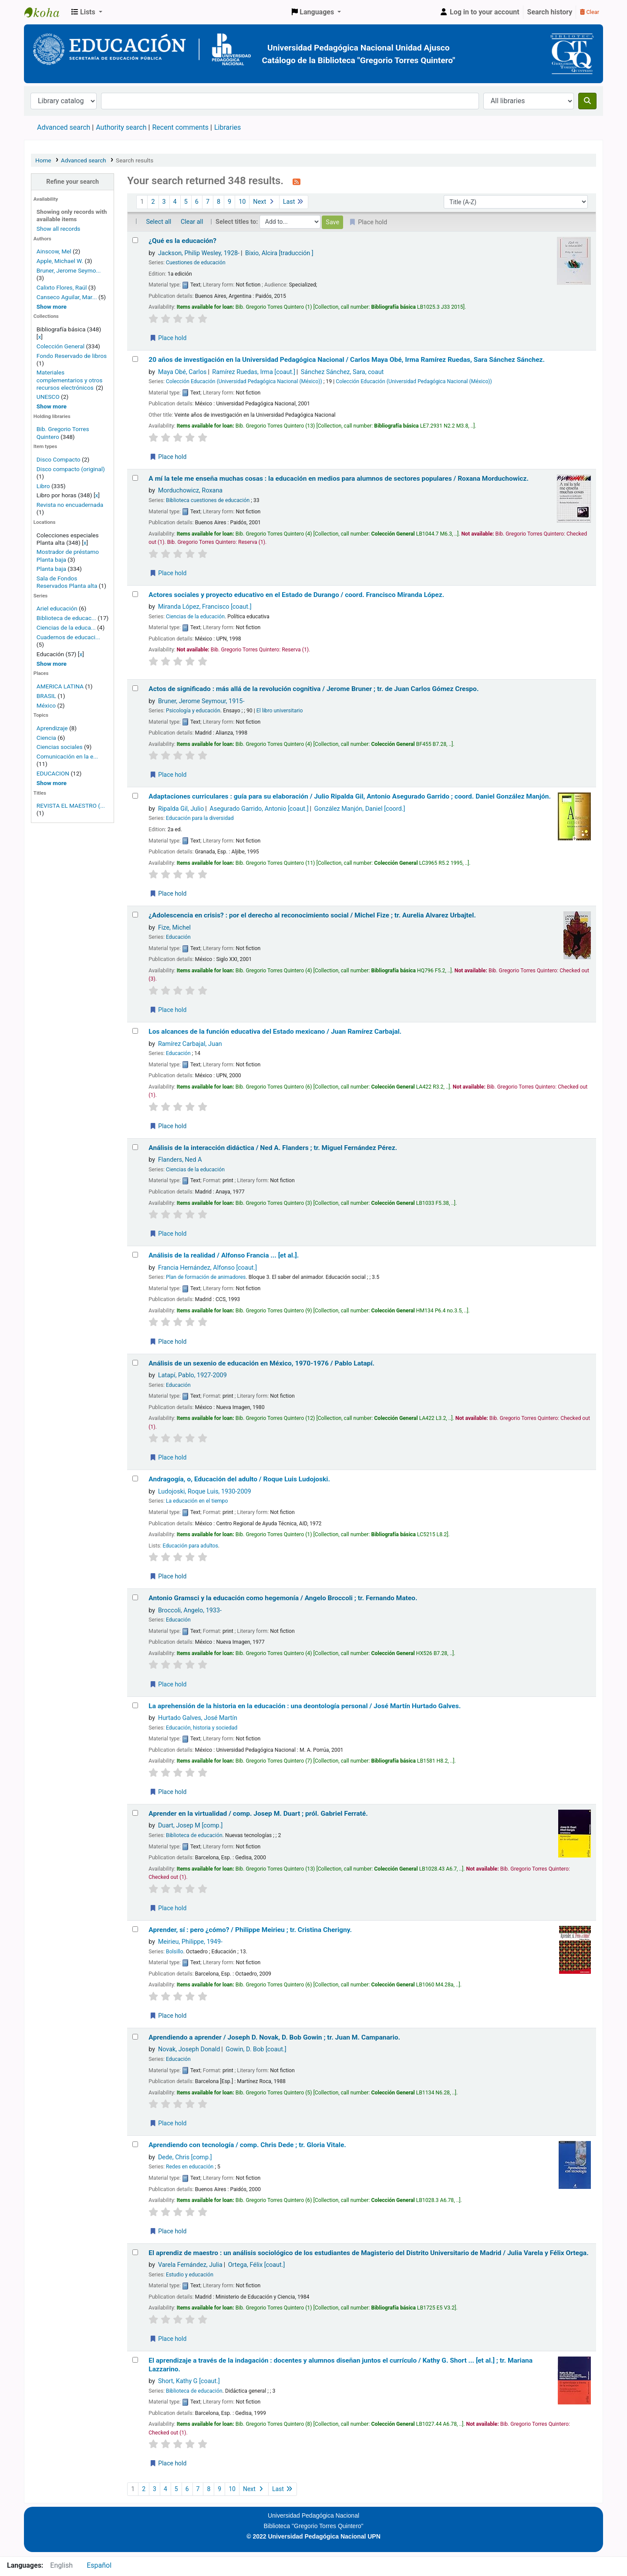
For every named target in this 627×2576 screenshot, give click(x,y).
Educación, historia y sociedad (201, 1728)
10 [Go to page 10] (242, 202)
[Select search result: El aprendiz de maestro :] (135, 2252)
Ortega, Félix (256, 2265)
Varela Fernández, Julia (190, 2265)
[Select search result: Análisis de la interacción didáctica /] (135, 1147)
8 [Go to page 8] (218, 202)
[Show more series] (52, 663)
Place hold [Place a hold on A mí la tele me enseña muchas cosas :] (167, 573)
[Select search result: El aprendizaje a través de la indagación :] (135, 2360)
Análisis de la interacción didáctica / (272, 1148)
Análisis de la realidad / (223, 1255)
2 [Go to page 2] (153, 202)
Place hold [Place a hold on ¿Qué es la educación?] (167, 337)
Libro (43, 485)
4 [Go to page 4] (175, 202)
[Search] (587, 101)
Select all (158, 222)
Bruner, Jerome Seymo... (69, 270)
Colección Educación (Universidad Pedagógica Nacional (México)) (244, 381)
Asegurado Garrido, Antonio (258, 809)
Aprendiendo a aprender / (274, 2037)
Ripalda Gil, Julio (181, 809)
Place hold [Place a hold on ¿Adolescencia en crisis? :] (167, 1009)
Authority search (121, 127)
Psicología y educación (193, 711)
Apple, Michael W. (60, 260)
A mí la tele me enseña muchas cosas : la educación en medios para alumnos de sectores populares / (338, 478)
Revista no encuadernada (70, 504)
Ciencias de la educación (195, 617)
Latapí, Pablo (192, 1375)
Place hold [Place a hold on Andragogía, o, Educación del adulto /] (167, 1576)
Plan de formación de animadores (206, 1277)
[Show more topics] (52, 782)
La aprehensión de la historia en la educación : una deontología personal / (304, 1706)
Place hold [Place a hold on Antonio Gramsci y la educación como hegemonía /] (167, 1684)
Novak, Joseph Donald (189, 2049)
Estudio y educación (189, 2275)
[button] (87, 12)
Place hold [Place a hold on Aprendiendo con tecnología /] (167, 2231)
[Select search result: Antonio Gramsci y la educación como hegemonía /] (135, 1597)
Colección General (61, 346)
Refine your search (72, 181)
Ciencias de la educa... (66, 627)
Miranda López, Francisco (205, 606)
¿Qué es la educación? (182, 241)
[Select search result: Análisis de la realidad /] (135, 1255)
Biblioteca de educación (194, 1835)
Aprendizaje (52, 728)
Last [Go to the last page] (293, 202)
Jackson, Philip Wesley (198, 253)
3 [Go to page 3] (164, 202)
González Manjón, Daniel (359, 809)
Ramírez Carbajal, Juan (190, 1044)
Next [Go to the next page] (264, 202)
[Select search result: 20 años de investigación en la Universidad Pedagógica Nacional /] (135, 359)
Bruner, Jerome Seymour (201, 701)
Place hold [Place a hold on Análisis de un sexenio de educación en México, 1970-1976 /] (167, 1457)
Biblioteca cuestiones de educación (207, 500)
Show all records (59, 228)
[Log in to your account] (479, 12)
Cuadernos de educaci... (68, 637)
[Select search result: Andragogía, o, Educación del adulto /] (135, 1478)
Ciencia (46, 737)
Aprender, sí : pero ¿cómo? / (250, 1930)
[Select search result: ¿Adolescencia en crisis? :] (135, 914)
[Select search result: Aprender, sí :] (135, 1929)
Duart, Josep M (190, 1825)
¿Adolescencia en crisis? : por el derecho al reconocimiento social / (312, 915)
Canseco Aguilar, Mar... (67, 296)
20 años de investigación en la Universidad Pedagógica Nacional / (346, 360)
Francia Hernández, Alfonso (207, 1267)
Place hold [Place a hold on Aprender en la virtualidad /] (167, 1908)
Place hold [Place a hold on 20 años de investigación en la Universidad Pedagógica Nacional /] (167, 456)
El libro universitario (279, 711)
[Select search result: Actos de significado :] (135, 688)
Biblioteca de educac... (66, 617)
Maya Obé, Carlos (182, 372)
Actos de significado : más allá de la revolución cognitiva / (313, 689)
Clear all (192, 222)
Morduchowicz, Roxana (190, 490)
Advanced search (63, 127)
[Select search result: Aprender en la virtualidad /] (135, 1813)
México (46, 705)
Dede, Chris (185, 2157)
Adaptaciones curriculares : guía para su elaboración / (349, 796)
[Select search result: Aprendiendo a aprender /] (135, 2037)
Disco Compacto (59, 459)
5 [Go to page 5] (186, 202)
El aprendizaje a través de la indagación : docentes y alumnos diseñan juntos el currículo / (340, 2365)
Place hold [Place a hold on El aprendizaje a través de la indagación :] (167, 2463)
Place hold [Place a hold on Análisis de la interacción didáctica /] (167, 1233)
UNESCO (49, 396)
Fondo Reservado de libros (72, 355)
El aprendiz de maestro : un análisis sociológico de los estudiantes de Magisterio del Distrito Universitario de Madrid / (368, 2253)
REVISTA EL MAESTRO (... (71, 805)
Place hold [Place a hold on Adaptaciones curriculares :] (167, 893)
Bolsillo (174, 1952)
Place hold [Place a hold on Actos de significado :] (167, 774)
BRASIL (46, 695)
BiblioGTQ (46, 12)
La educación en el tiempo (197, 1501)
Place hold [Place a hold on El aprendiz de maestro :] (167, 2338)
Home (43, 160)
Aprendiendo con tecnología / (247, 2145)
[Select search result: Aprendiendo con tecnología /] (135, 2144)
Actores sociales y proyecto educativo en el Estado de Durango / (296, 595)
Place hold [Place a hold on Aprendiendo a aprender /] (167, 2123)
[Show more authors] (52, 306)
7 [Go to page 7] (207, 202)
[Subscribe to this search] (296, 181)
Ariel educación (57, 608)
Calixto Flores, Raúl (62, 287)
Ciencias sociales (60, 746)
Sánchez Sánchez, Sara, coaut (342, 372)
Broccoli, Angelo (190, 1610)
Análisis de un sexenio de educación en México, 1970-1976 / (261, 1363)
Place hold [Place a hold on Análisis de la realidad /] (167, 1341)
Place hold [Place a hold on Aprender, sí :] (167, 2015)
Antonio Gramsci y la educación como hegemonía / (282, 1598)
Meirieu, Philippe (190, 1941)
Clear (589, 12)
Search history (550, 12)
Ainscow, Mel (54, 251)
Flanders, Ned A (180, 1159)
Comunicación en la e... (67, 756)
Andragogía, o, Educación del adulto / (239, 1479)
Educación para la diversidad (200, 818)
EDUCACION (53, 773)
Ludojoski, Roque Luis (204, 1491)
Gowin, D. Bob (256, 2049)
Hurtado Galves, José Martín (197, 1718)
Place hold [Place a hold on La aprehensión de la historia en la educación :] (167, 1791)
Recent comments (180, 127)
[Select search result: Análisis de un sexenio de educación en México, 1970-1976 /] (135, 1363)
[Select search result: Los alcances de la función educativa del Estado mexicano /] (135, 1031)
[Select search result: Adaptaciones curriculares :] (135, 796)
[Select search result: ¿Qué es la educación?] (135, 240)
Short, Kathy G (189, 2381)
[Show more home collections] (52, 406)
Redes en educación (189, 2167)
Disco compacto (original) (71, 468)
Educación (178, 937)
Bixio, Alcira (279, 253)
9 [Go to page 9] (229, 202)
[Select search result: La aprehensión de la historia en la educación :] (135, 1705)
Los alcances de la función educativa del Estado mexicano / (274, 1031)
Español (99, 2565)
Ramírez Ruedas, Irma (253, 372)
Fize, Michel (174, 927)
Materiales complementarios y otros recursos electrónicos (70, 380)
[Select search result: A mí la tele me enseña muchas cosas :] (135, 478)
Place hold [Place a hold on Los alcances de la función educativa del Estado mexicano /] (167, 1126)
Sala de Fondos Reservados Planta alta (67, 582)
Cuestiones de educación (196, 263)
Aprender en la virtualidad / (257, 1813)
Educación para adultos (190, 1546)
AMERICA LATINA (60, 686)
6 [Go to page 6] (197, 202)
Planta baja (52, 568)
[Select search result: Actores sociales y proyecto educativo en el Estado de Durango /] (135, 594)
